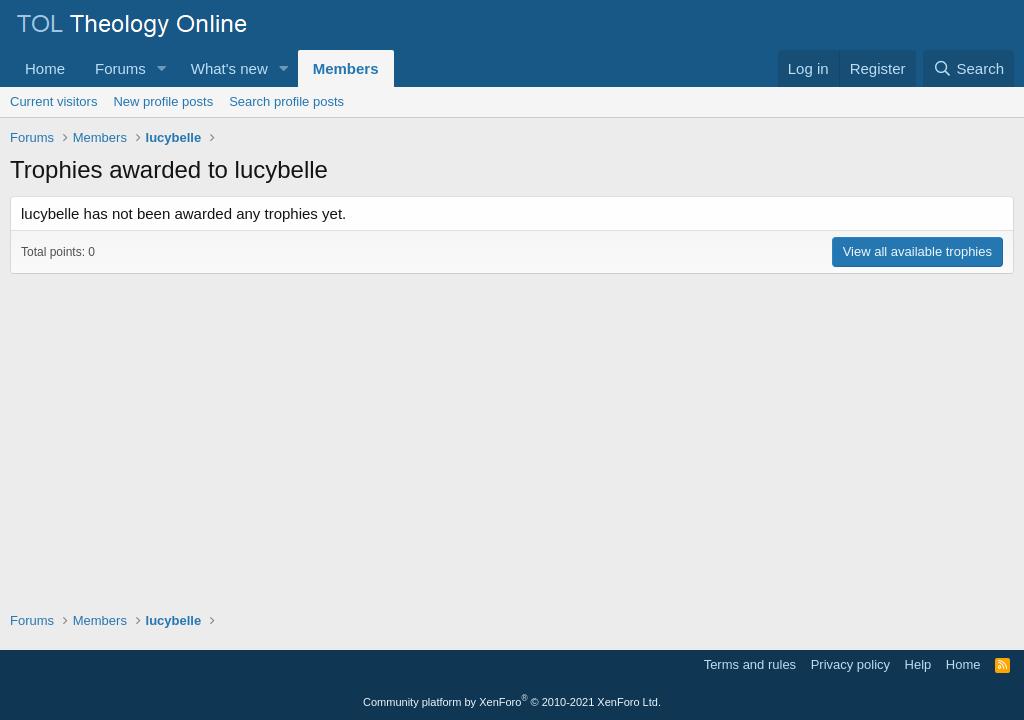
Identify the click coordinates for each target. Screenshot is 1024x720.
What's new (229, 68)
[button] (162, 68)
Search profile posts (286, 101)
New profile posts (163, 101)
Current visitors (53, 101)
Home (45, 68)
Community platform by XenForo (512, 702)
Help (918, 664)
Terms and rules (750, 664)
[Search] (968, 68)
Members (346, 68)
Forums (120, 68)
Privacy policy (850, 664)
